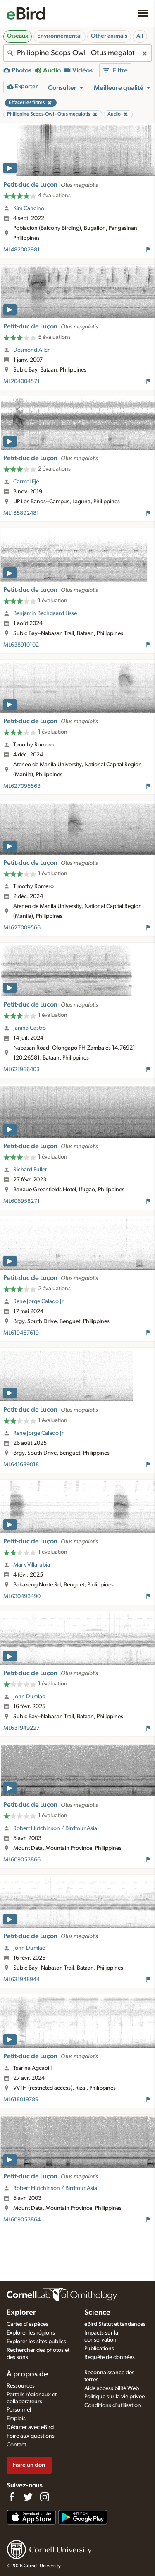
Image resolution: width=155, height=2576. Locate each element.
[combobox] (77, 53)
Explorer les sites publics (36, 2341)
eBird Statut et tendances (114, 2324)
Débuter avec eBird (30, 2427)
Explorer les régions (31, 2333)
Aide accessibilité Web (111, 2388)
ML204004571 (21, 381)
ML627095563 (22, 786)
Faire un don (29, 2465)
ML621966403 (21, 1069)
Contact (16, 2445)
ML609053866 (22, 1860)
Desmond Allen (32, 350)
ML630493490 (22, 1596)
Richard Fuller (30, 1170)
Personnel (19, 2410)
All (139, 36)
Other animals (109, 36)
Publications (99, 2348)
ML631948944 (21, 1979)
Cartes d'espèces (27, 2324)
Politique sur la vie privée (114, 2397)
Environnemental (59, 36)
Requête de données (109, 2357)
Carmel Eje (26, 482)
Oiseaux (17, 36)
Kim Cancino (28, 208)
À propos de (27, 2374)
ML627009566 (22, 928)
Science (97, 2312)
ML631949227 (21, 1728)
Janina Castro (29, 1028)
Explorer (21, 2312)
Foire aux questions (31, 2436)
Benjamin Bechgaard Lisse (45, 613)
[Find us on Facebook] (12, 2497)
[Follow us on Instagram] (45, 2497)
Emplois (16, 2418)
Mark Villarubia (31, 1565)
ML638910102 (21, 645)
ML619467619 (21, 1333)
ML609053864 (22, 2220)
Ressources (21, 2386)
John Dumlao (29, 1697)
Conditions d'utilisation (112, 2405)
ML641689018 (21, 1465)
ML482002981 (21, 250)
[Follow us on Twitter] (28, 2497)
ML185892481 (21, 513)
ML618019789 (20, 2100)
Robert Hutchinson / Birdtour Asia (55, 1828)
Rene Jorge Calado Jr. (39, 1301)
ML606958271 (21, 1201)
